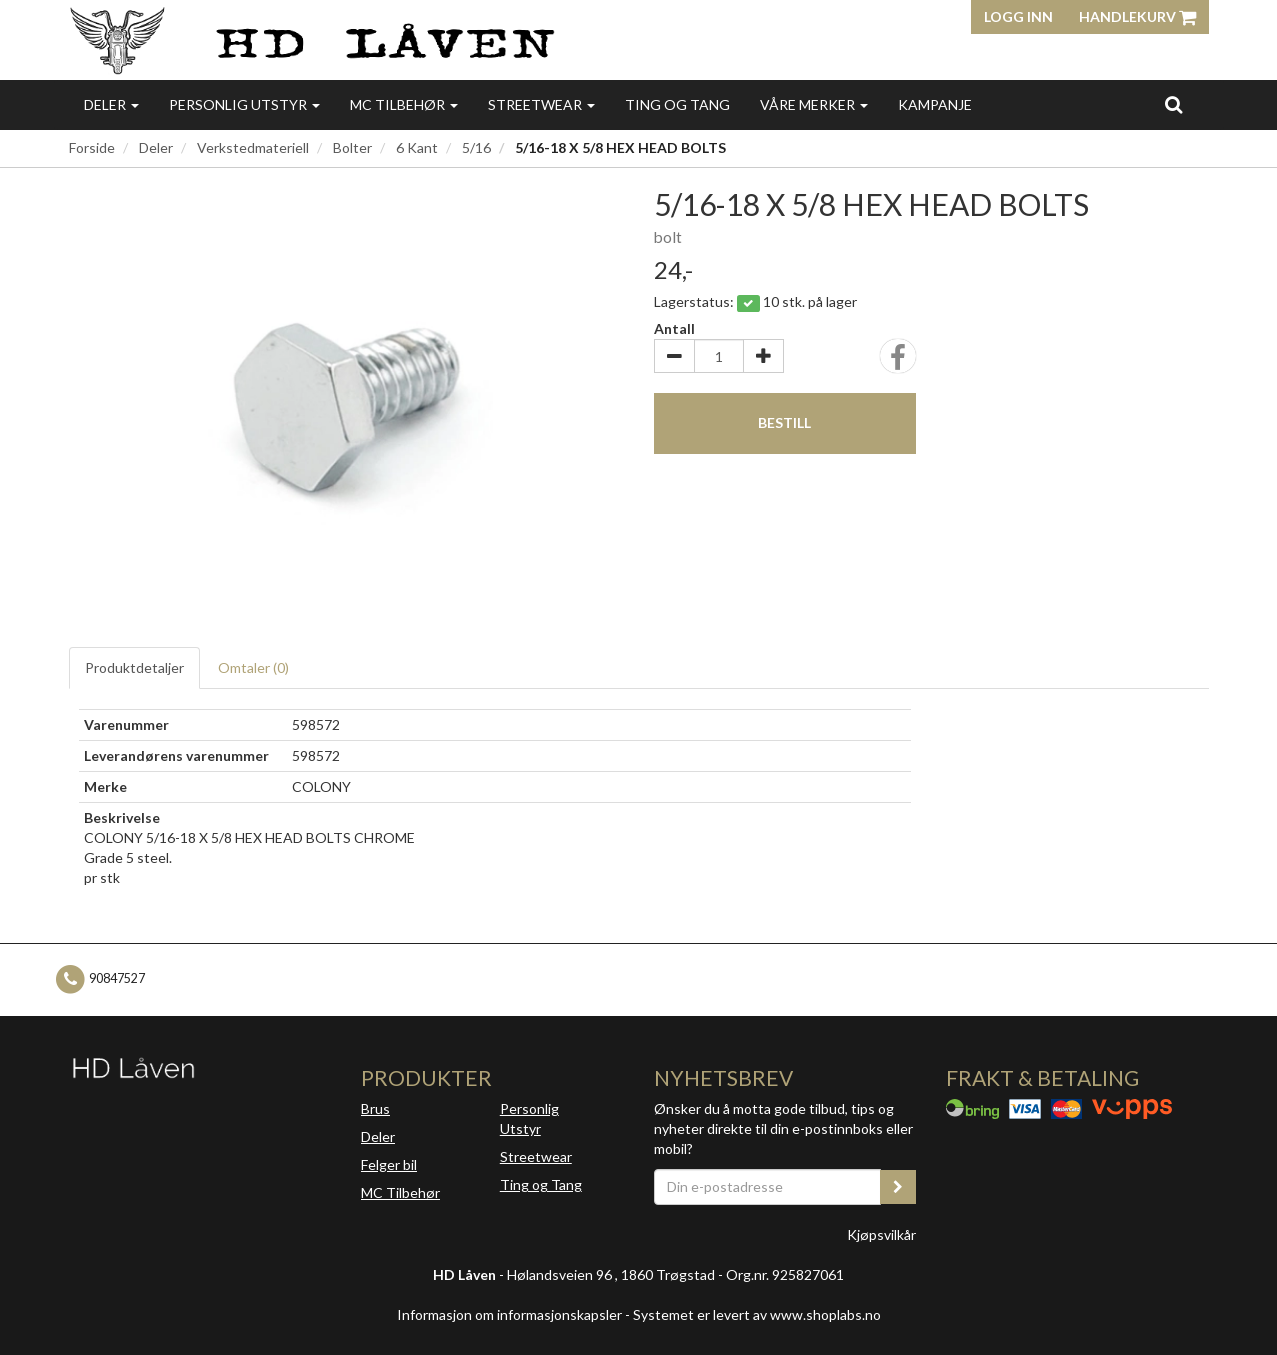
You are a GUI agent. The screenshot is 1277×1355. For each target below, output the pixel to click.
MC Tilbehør (404, 104)
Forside (92, 147)
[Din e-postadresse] (768, 1187)
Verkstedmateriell (253, 147)
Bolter (352, 147)
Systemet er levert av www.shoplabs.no (757, 1314)
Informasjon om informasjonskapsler (509, 1314)
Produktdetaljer (134, 667)
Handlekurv (1137, 16)
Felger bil (389, 1164)
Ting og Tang (677, 104)
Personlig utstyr (244, 104)
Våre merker (814, 104)
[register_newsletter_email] (898, 1187)
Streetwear (541, 104)
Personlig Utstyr (529, 1118)
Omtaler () (253, 667)
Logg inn (1018, 16)
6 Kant (417, 147)
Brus (375, 1108)
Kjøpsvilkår (881, 1234)
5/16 (476, 147)
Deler (111, 104)
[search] (1173, 104)
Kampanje (935, 104)
